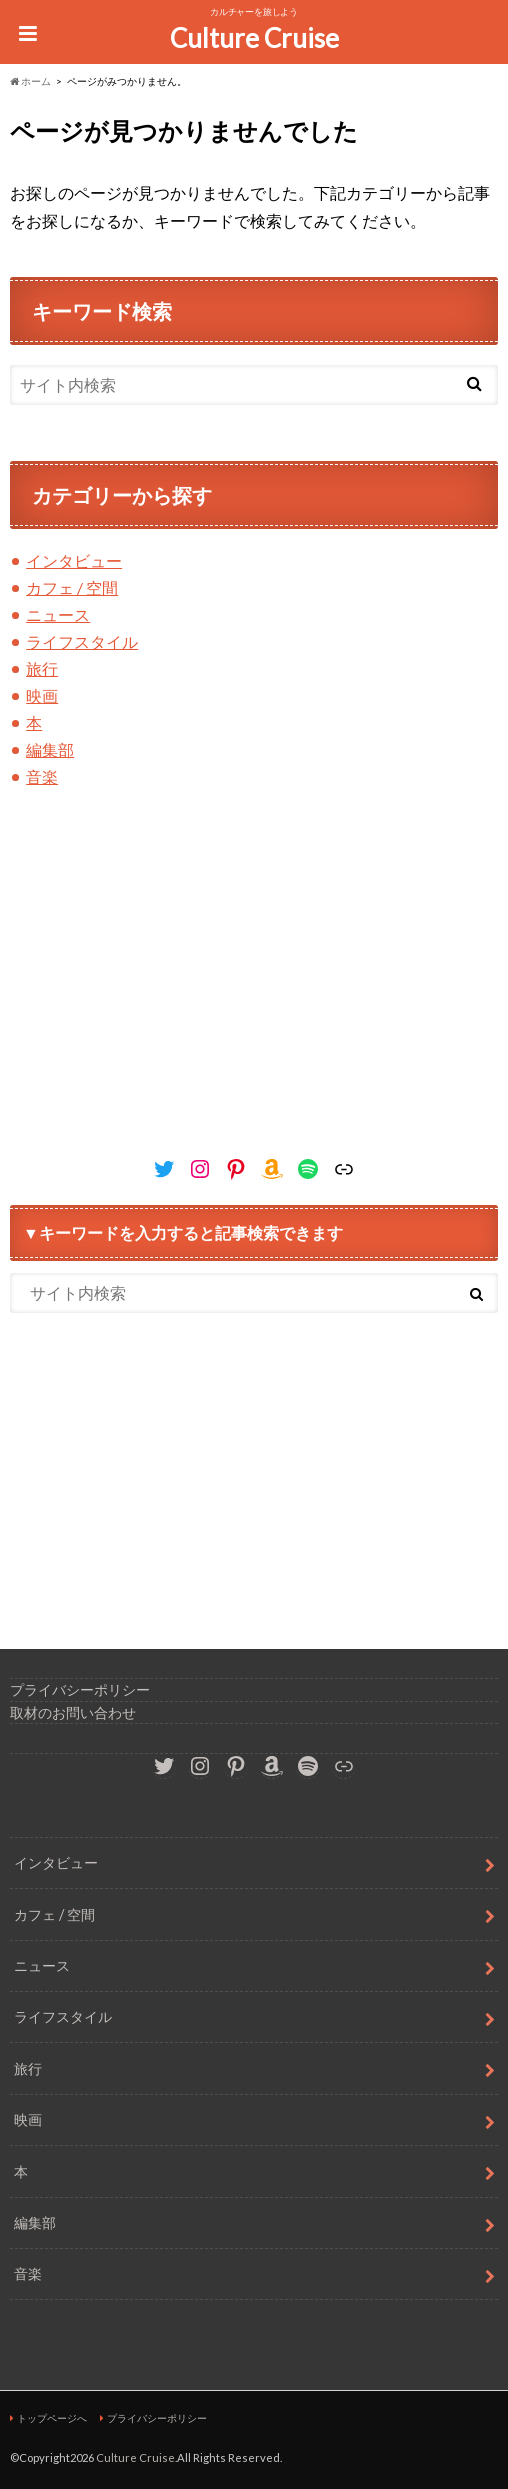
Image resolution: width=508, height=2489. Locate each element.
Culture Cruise (254, 38)
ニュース (58, 614)
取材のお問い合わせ (73, 1712)
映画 (42, 695)
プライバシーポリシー (80, 1689)
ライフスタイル (82, 641)
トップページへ (52, 2418)
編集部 (50, 749)
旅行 (42, 668)
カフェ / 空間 (72, 587)
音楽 (42, 776)
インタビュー (74, 560)
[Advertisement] (254, 993)
